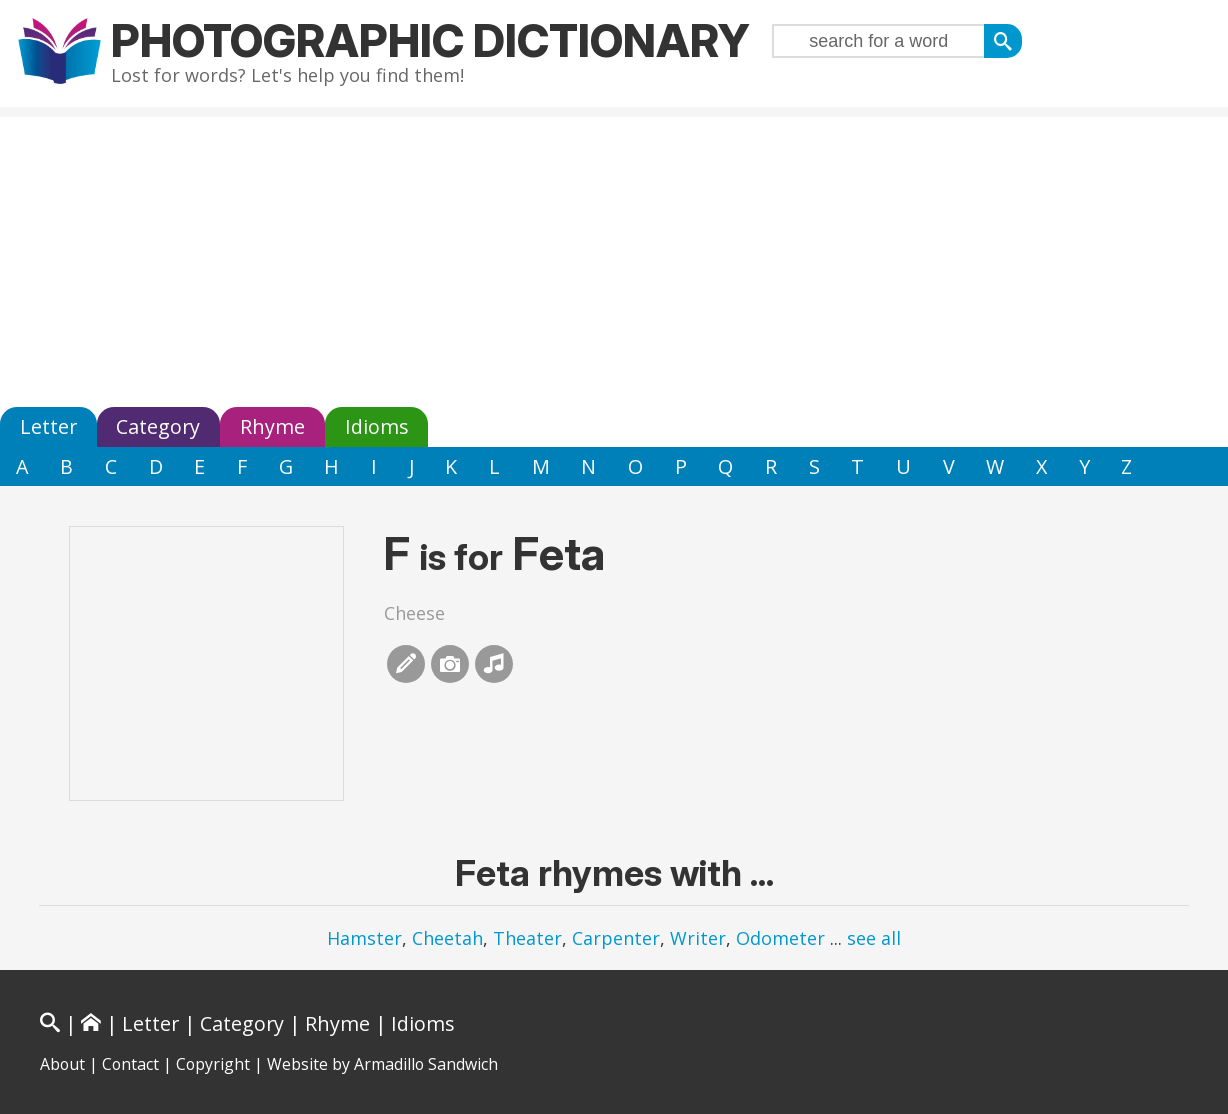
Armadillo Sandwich (426, 1064)
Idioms (377, 426)
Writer (698, 938)
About (62, 1064)
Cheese (414, 613)
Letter (48, 426)
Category (158, 426)
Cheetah (447, 938)
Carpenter (616, 938)
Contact (130, 1064)
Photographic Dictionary (430, 40)
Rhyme (272, 426)
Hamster (364, 938)
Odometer (780, 938)
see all (874, 938)
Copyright (213, 1064)
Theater (527, 938)
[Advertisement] (614, 257)
